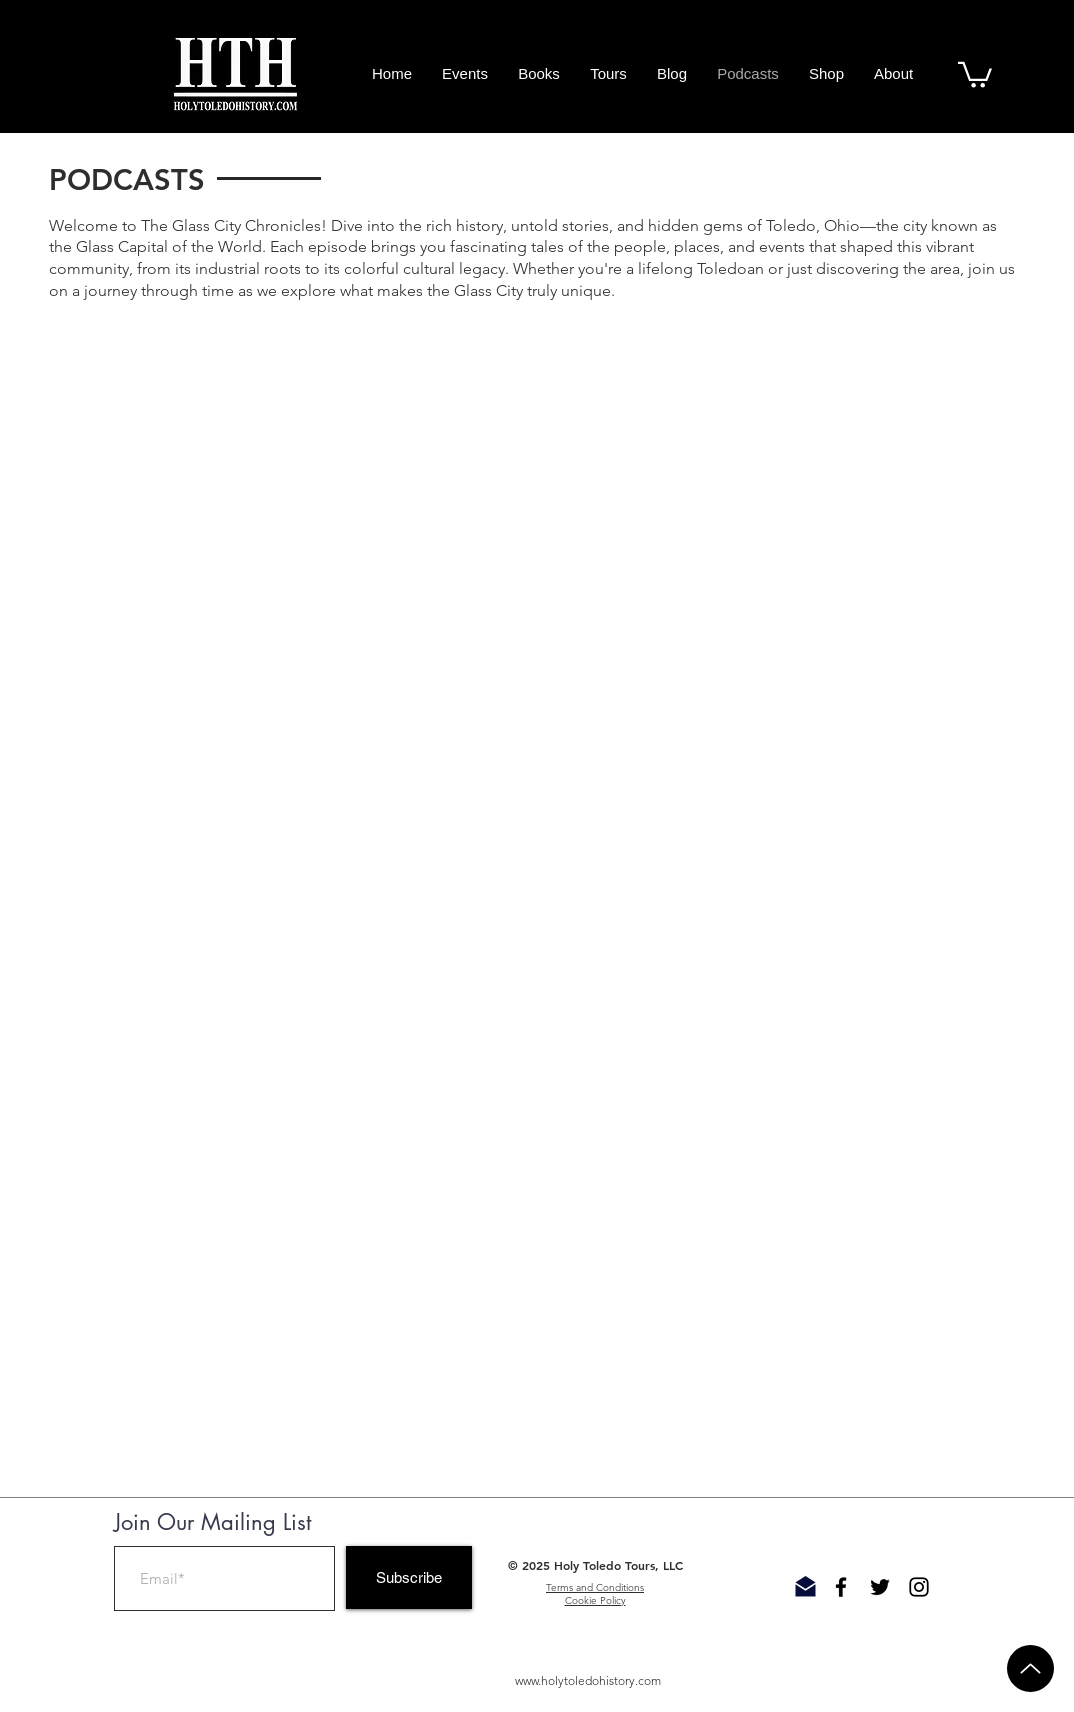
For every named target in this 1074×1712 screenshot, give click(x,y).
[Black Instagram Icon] (919, 1587)
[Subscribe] (409, 1577)
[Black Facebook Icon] (841, 1587)
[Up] (1030, 1668)
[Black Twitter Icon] (880, 1587)
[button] (975, 73)
